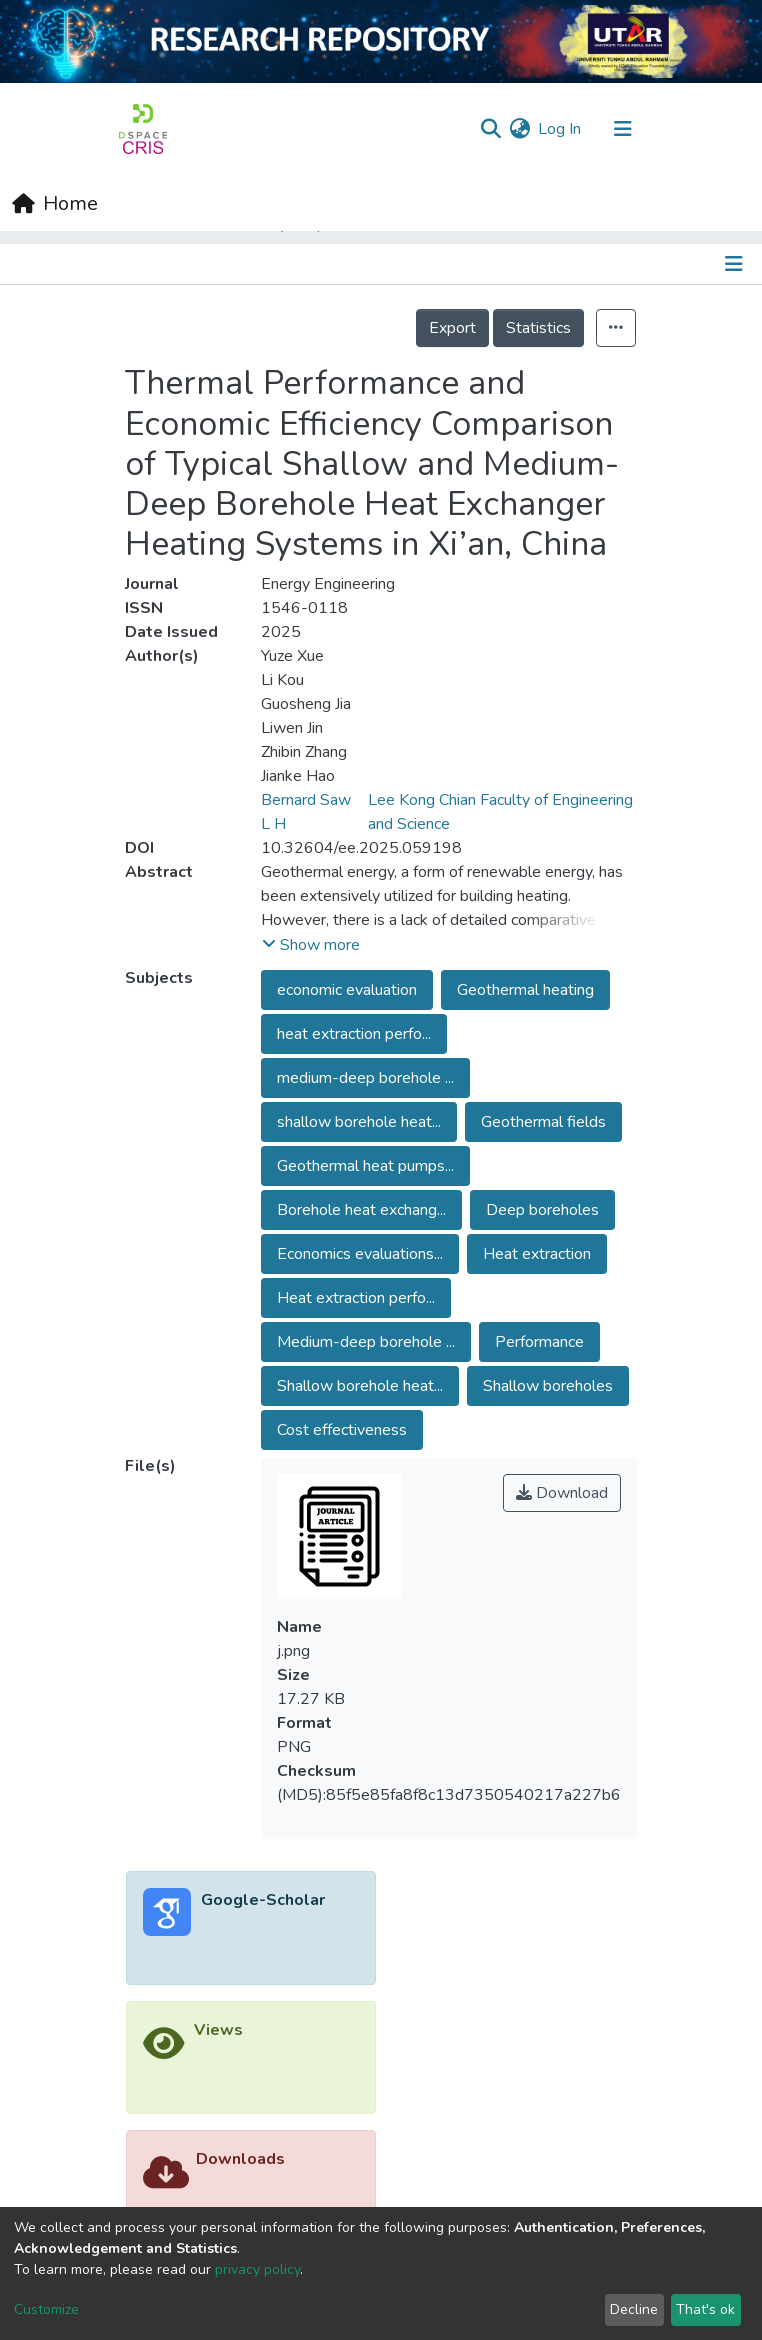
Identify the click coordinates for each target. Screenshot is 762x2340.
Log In (560, 129)
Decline (634, 2309)
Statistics (538, 328)
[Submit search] (490, 129)
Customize (46, 2309)
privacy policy (257, 2269)
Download (562, 1493)
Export (452, 328)
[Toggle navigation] (623, 129)
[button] (519, 129)
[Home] (55, 204)
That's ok (705, 2309)
